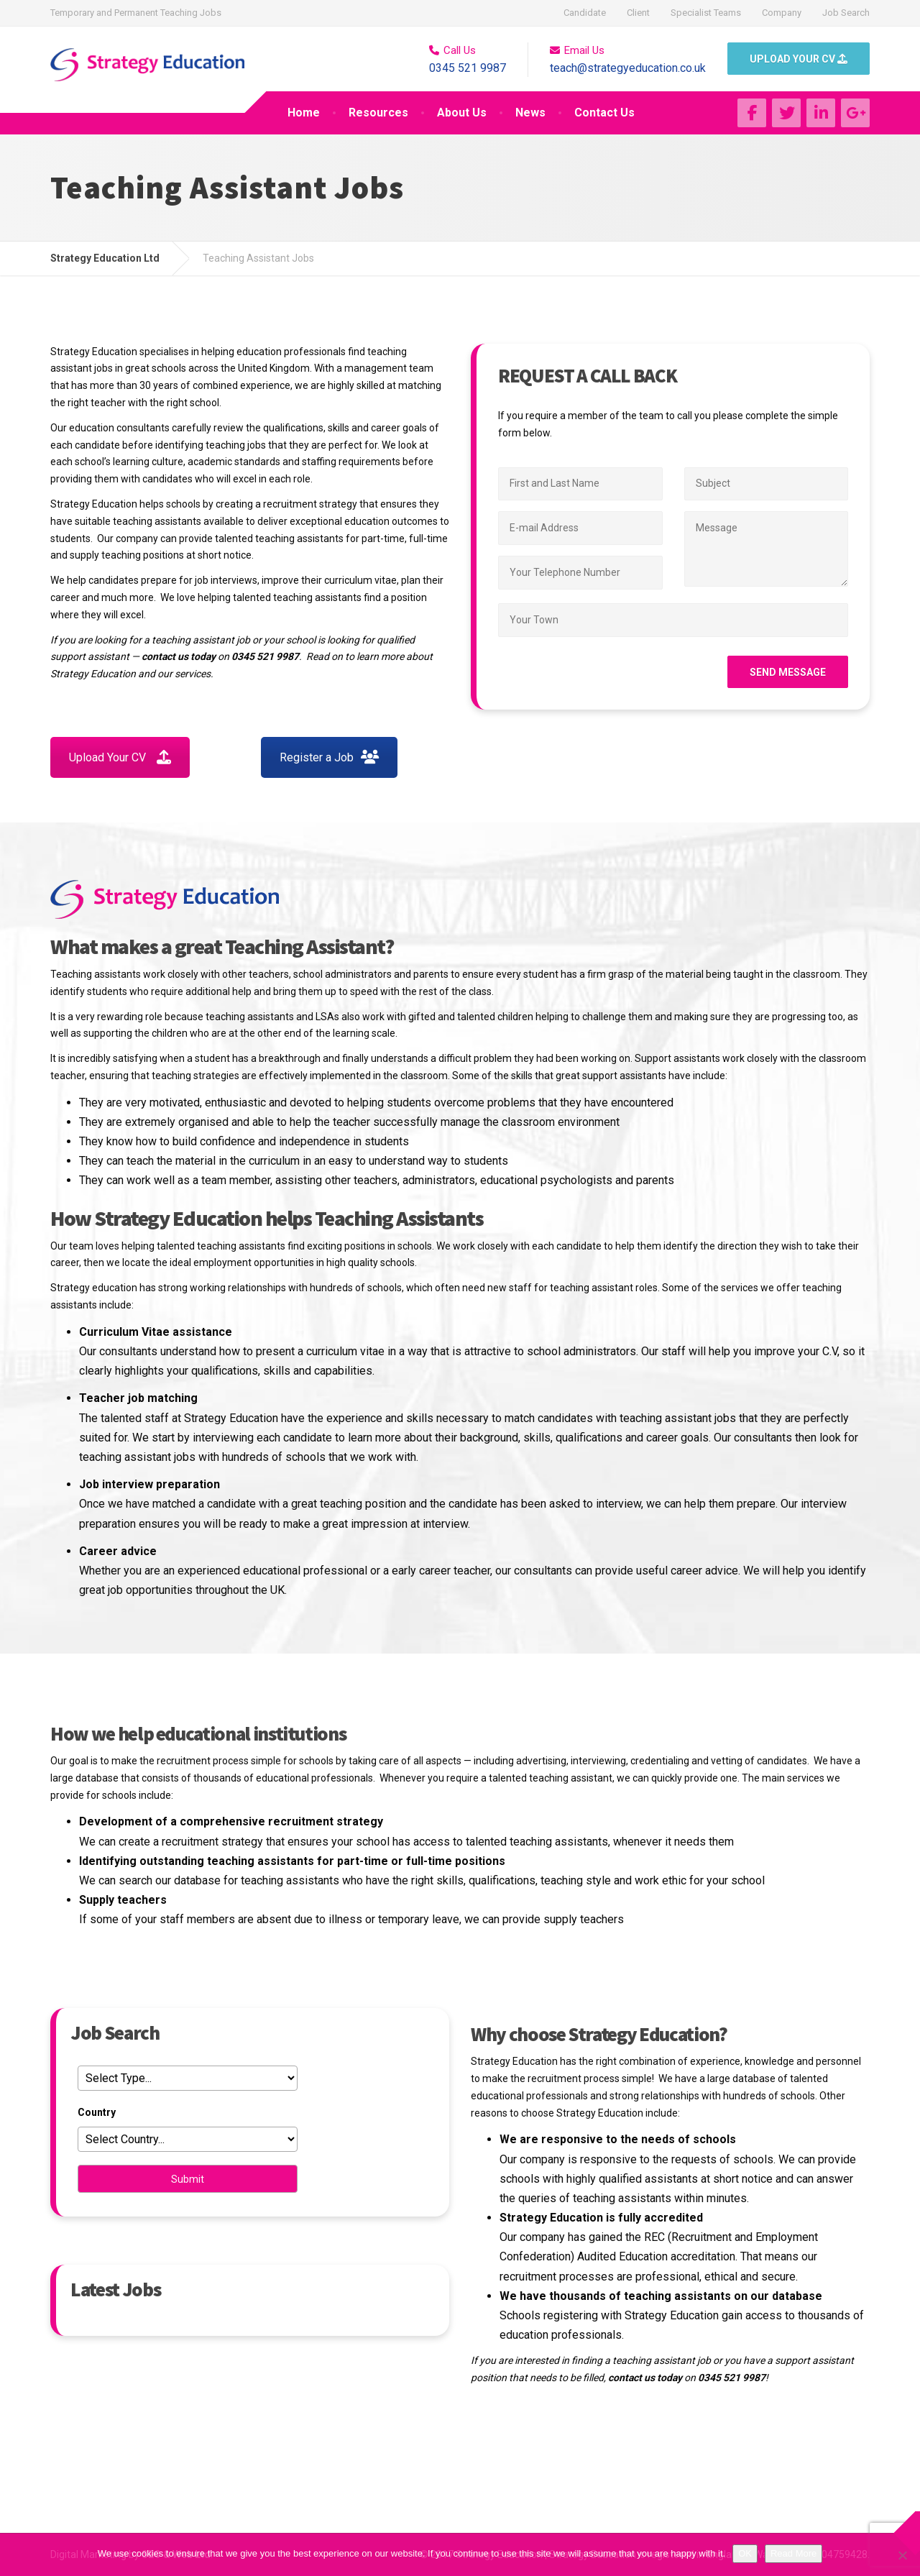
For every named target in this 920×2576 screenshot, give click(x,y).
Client (638, 12)
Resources (378, 112)
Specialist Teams (706, 12)
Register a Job (329, 757)
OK (745, 2553)
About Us (462, 112)
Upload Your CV (120, 757)
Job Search (846, 12)
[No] (902, 2555)
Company (781, 12)
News (530, 112)
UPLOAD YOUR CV (798, 59)
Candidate (585, 12)
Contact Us (604, 112)
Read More (793, 2553)
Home (304, 112)
